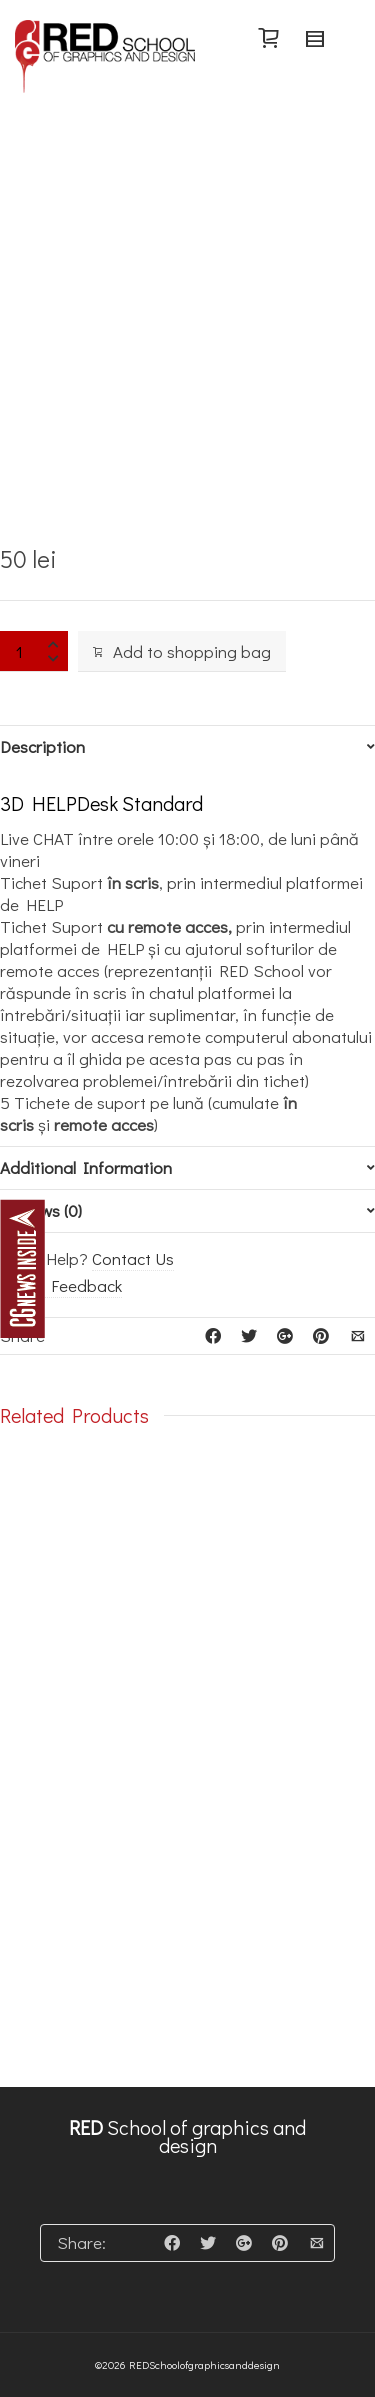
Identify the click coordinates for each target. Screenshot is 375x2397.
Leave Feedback (61, 1285)
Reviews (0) (41, 1211)
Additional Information (86, 1168)
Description (42, 747)
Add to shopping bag (182, 651)
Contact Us (133, 1258)
